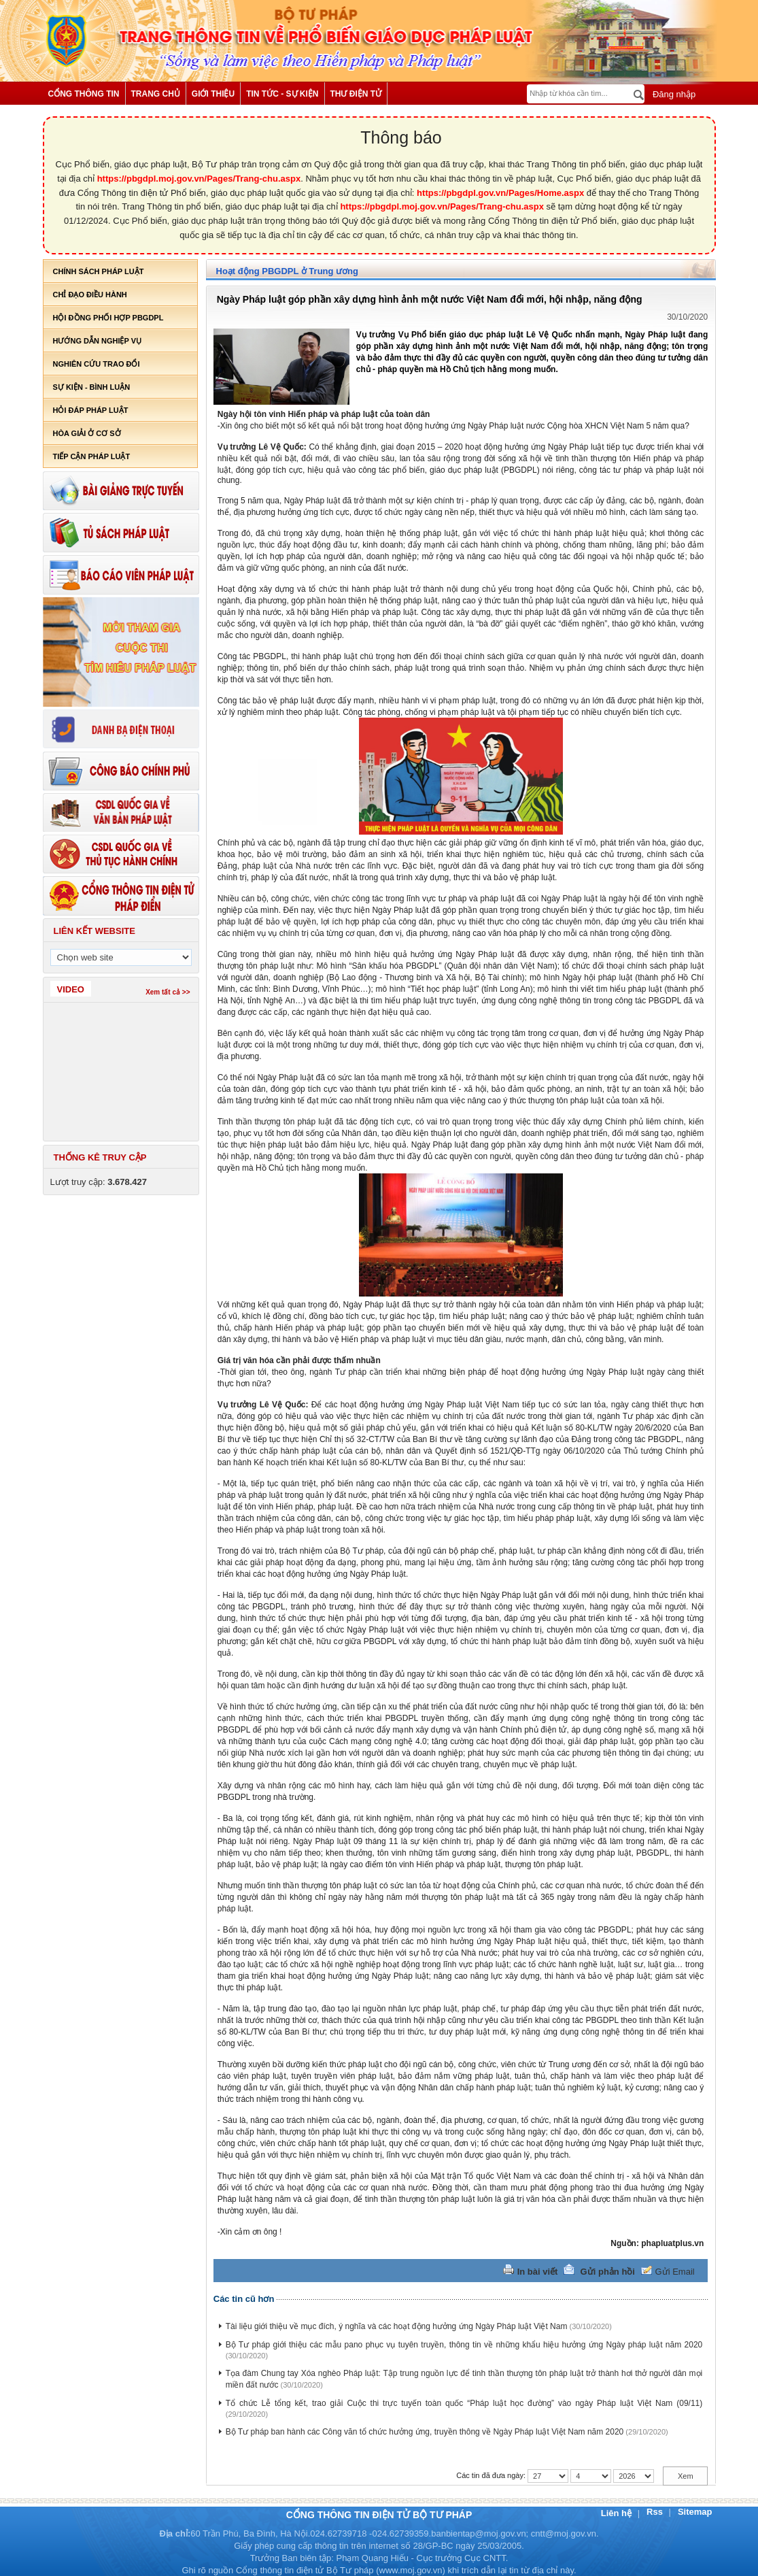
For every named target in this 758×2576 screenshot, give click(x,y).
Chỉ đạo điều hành (90, 294)
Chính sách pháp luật (98, 271)
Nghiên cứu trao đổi (96, 364)
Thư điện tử (356, 94)
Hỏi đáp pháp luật (90, 410)
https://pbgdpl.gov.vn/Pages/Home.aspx (500, 193)
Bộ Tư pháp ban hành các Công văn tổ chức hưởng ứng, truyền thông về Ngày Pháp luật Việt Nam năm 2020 (425, 2432)
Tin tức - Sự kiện (282, 94)
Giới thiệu (213, 94)
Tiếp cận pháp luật (92, 456)
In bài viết (537, 2271)
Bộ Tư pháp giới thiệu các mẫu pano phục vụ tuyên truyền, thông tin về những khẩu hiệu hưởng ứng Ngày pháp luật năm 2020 (464, 2344)
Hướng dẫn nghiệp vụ (97, 341)
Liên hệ (617, 2513)
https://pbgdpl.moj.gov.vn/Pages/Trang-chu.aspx (199, 178)
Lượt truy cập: (99, 1182)
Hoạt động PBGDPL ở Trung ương (287, 271)
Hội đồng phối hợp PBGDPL (108, 318)
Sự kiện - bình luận (92, 387)
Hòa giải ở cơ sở (87, 433)
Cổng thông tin (84, 94)
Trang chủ (155, 94)
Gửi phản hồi (608, 2271)
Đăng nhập (672, 94)
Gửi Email (675, 2271)
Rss (656, 2512)
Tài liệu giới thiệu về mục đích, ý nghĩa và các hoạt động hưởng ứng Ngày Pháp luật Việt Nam (397, 2326)
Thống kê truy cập (100, 1157)
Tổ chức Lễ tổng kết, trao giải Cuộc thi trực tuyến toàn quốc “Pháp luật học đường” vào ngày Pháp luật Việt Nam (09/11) (464, 2403)
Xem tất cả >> (167, 992)
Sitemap (695, 2512)
